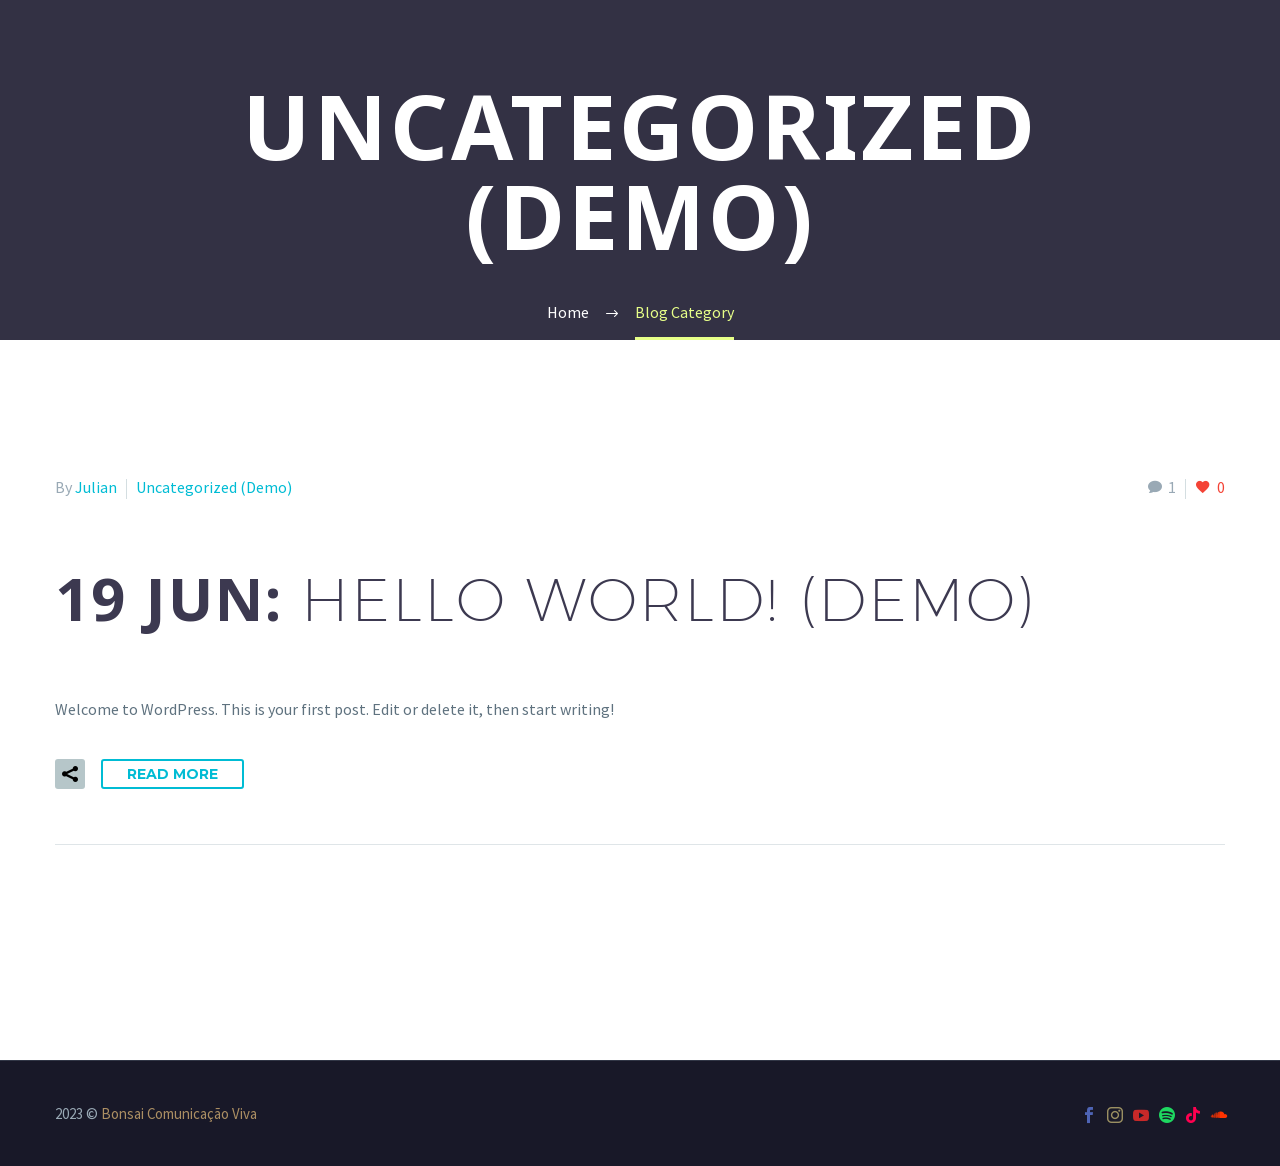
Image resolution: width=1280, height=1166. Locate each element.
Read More (172, 774)
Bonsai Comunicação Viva (179, 1113)
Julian (96, 487)
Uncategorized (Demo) (214, 487)
